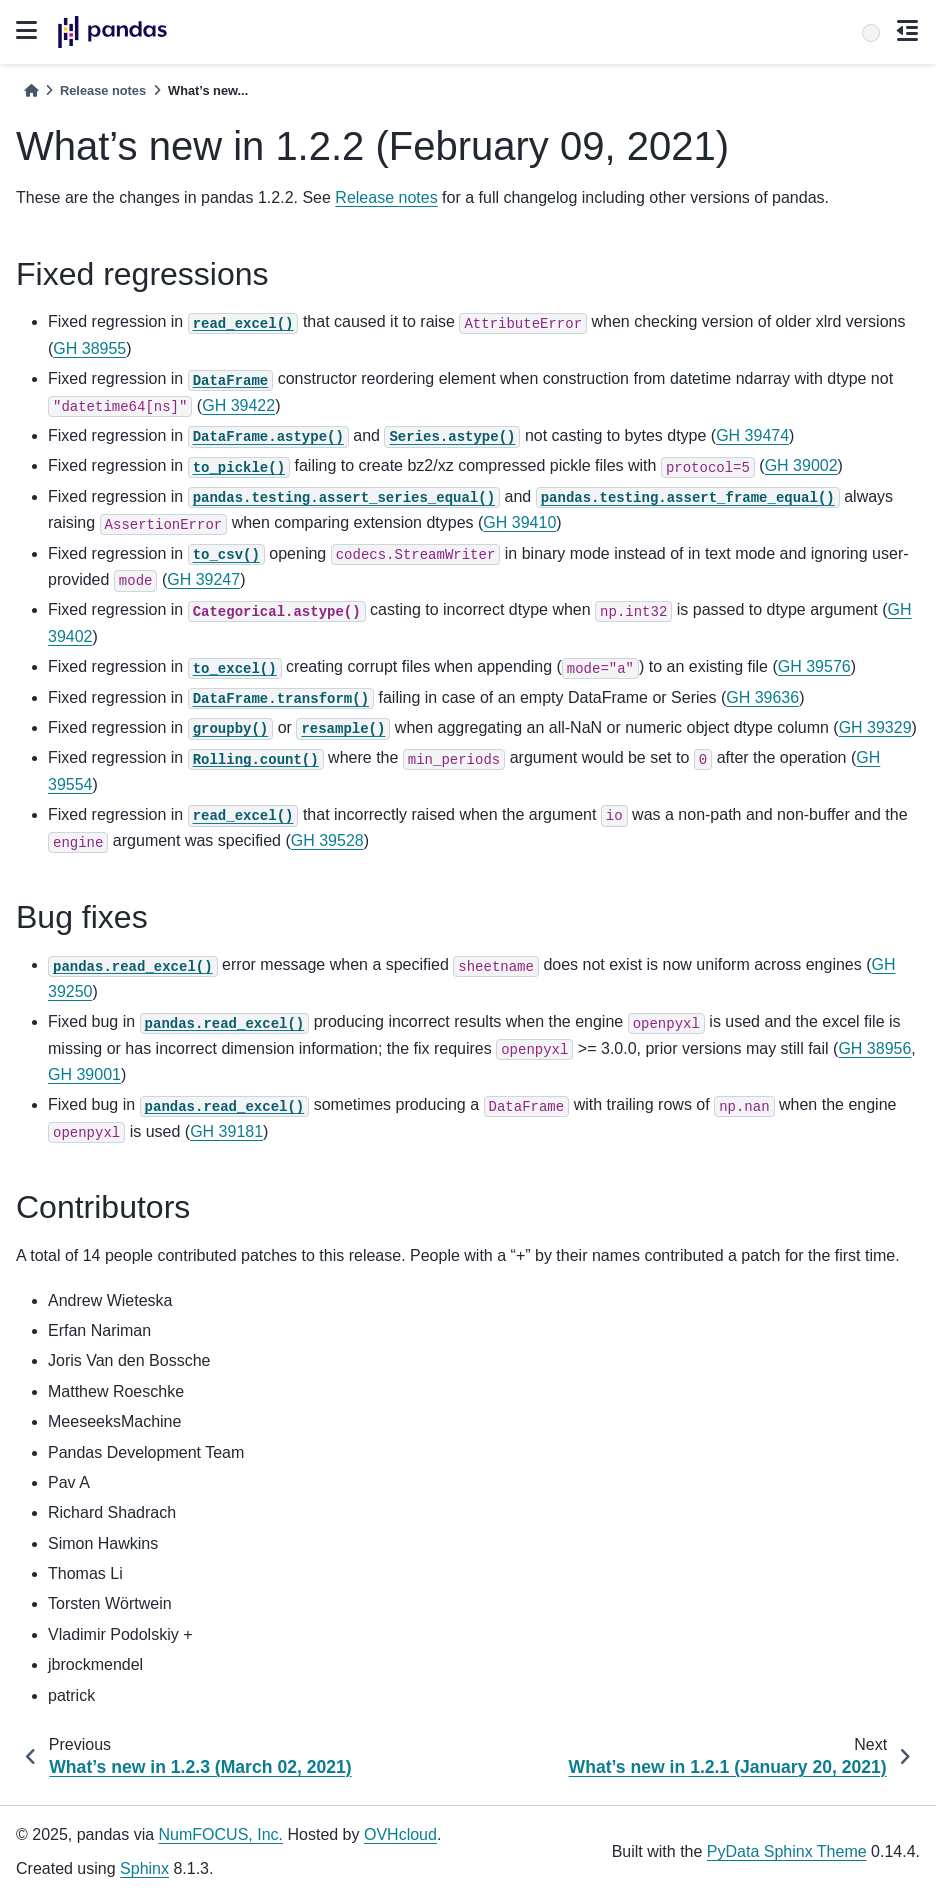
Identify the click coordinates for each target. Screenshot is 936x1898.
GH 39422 (238, 405)
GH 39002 (801, 465)
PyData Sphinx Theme (787, 1851)
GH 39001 (84, 1074)
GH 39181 (226, 1131)
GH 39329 (875, 727)
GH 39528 (327, 840)
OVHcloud (400, 1834)
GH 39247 (203, 579)
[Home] (31, 90)
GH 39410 (519, 522)
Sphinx (144, 1868)
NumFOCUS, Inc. (221, 1834)
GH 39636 (762, 697)
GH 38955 (89, 348)
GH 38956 (874, 1048)
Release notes (103, 90)
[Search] (871, 33)
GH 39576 (814, 666)
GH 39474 (752, 435)
